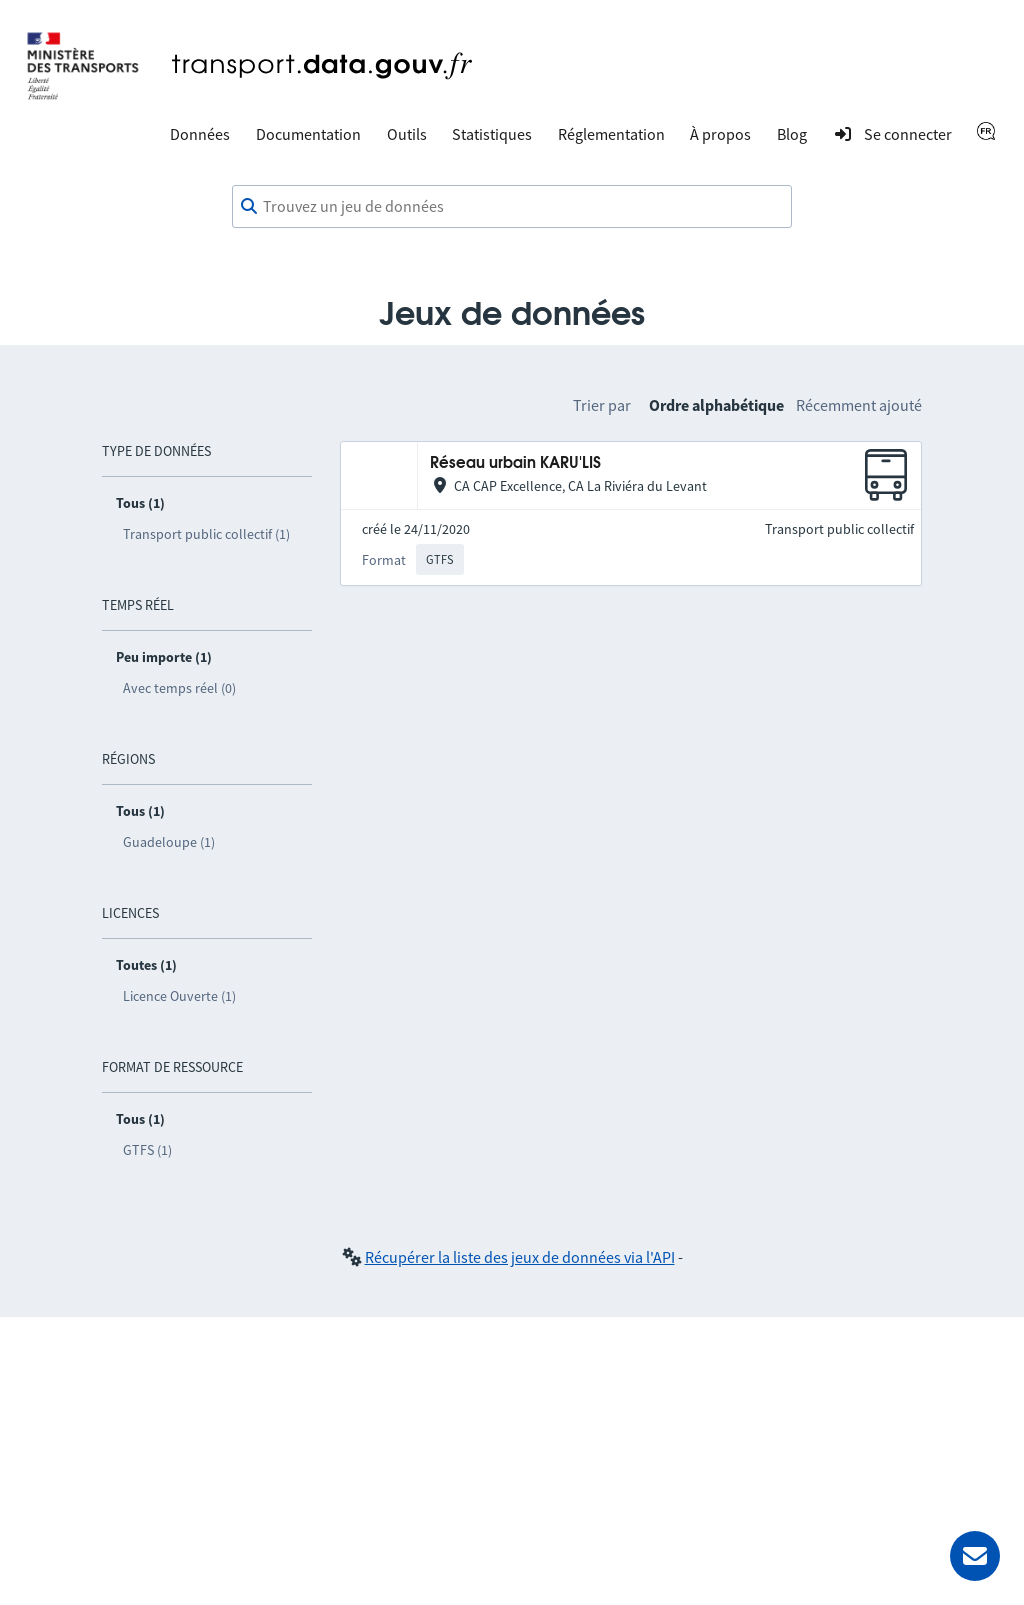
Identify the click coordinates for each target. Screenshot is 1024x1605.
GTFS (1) (147, 1150)
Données (200, 134)
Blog (792, 134)
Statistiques (492, 134)
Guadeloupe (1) (169, 842)
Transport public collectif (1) (206, 534)
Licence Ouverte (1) (179, 996)
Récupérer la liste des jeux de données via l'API (520, 1257)
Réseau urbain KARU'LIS (515, 463)
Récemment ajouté (859, 405)
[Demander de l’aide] (975, 1556)
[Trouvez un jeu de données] (512, 207)
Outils (407, 134)
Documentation (308, 134)
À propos (720, 134)
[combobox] (512, 207)
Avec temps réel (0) (179, 688)
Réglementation (611, 134)
